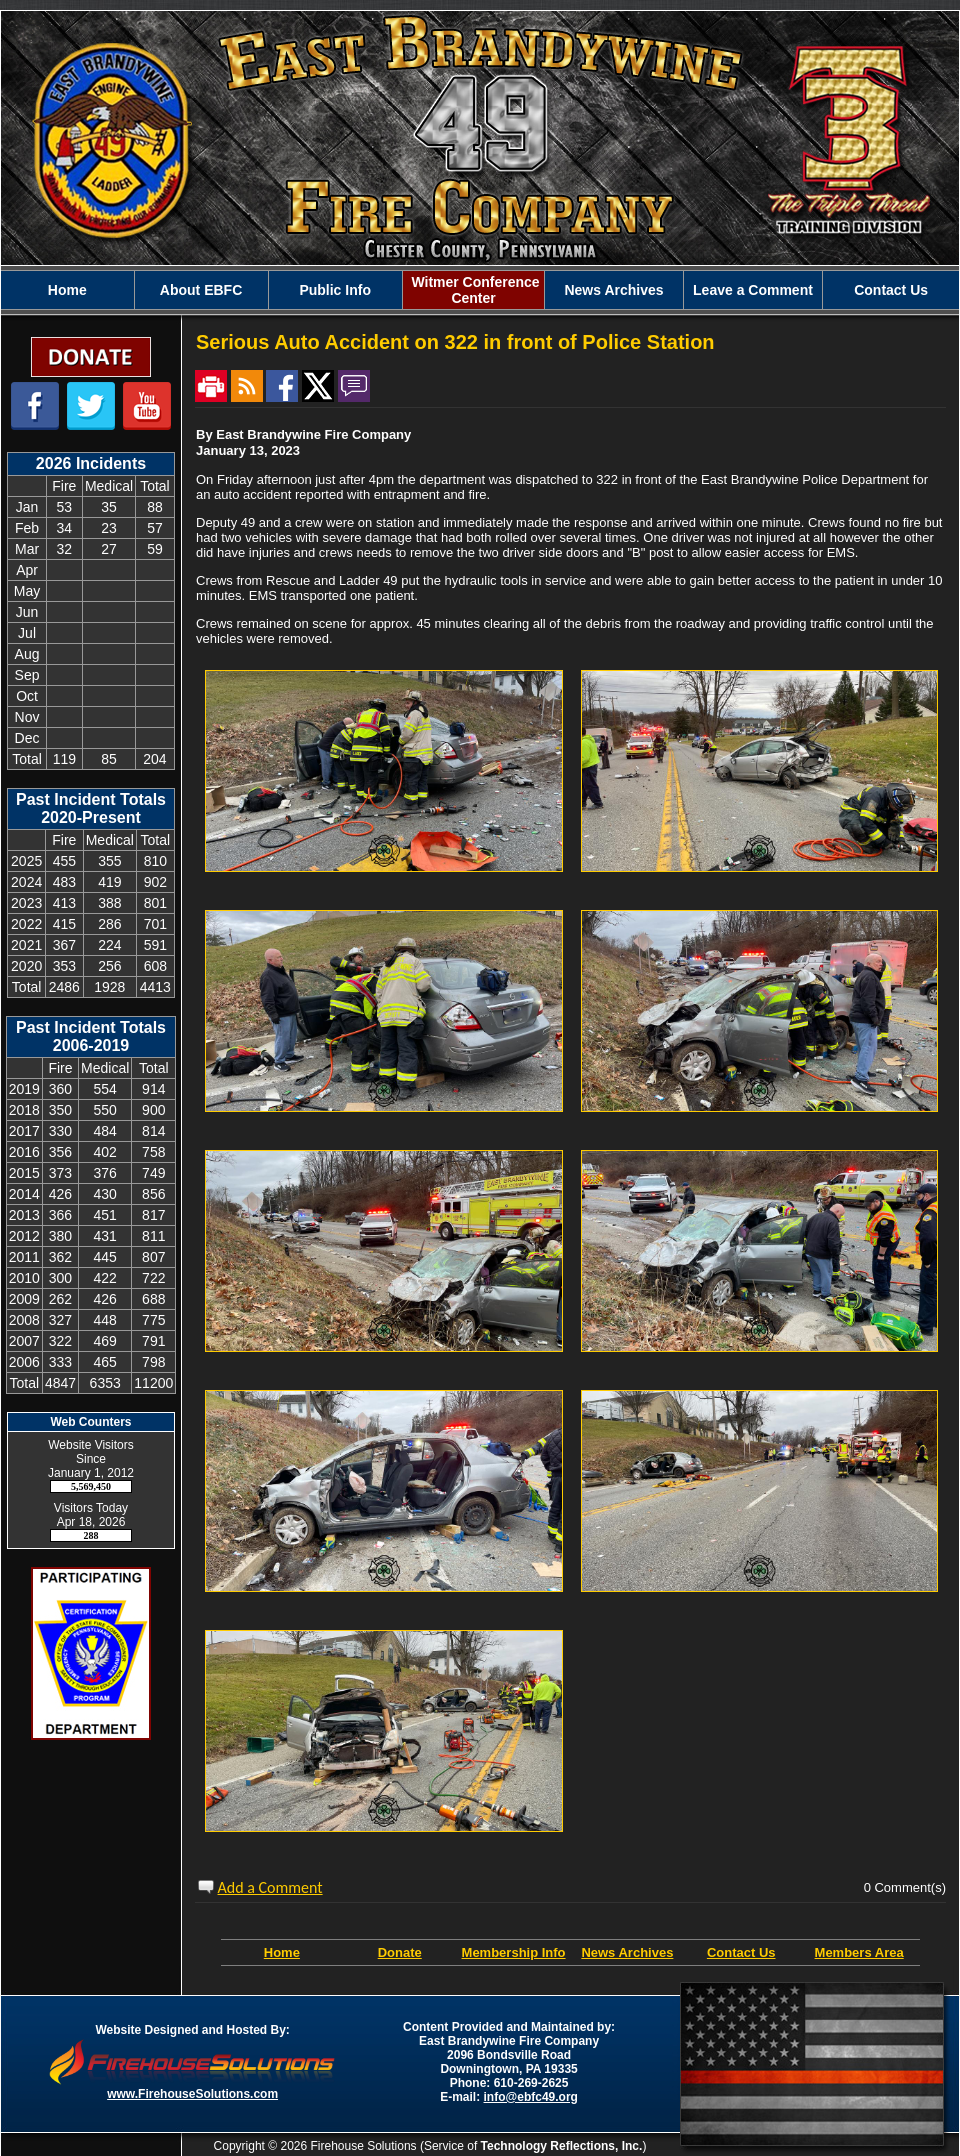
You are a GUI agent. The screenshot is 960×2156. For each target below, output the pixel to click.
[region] (480, 290)
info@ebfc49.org (531, 2097)
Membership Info (514, 1952)
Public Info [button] (335, 290)
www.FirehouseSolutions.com (192, 2094)
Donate (400, 1952)
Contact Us (891, 290)
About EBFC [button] (201, 290)
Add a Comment (270, 1887)
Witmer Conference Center (474, 290)
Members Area (859, 1952)
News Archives (613, 290)
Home (67, 290)
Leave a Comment (753, 290)
